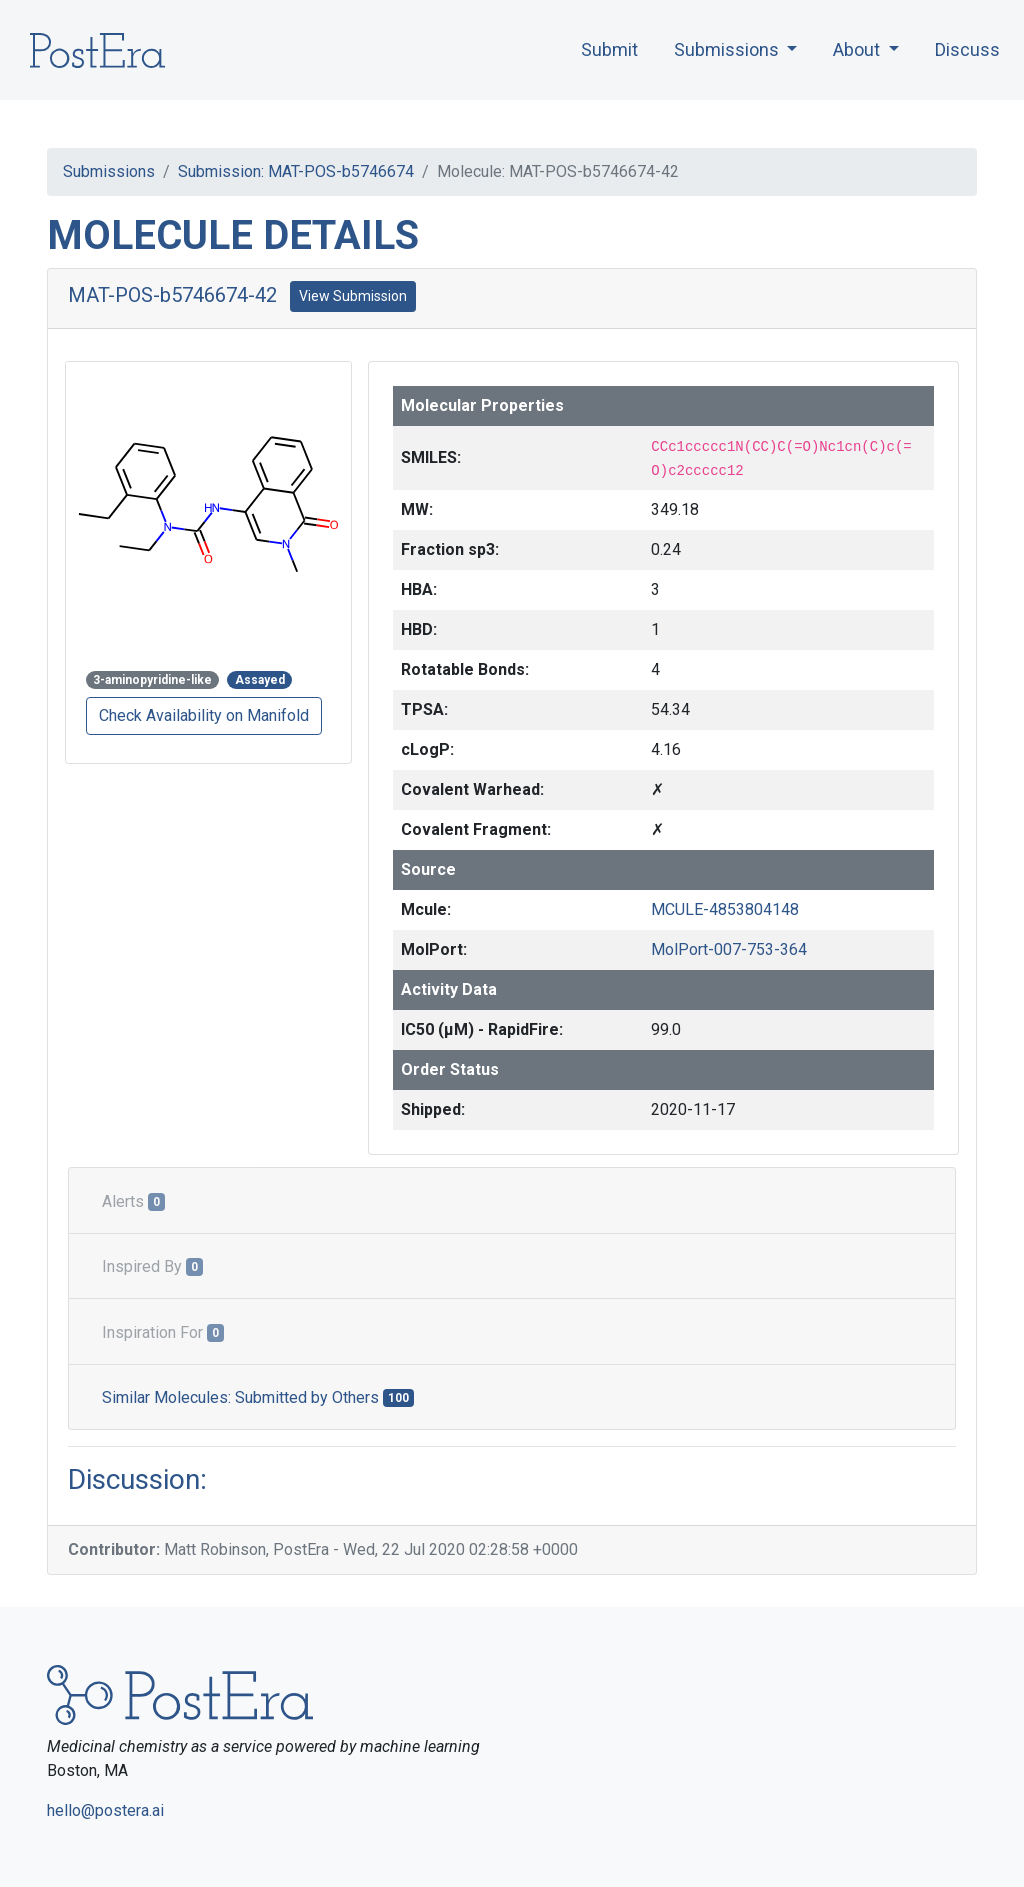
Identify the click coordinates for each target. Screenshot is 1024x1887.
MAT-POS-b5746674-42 (172, 295)
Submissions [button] (728, 49)
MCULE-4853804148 (725, 909)
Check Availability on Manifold (204, 715)
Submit (609, 49)
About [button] (858, 49)
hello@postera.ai (105, 1810)
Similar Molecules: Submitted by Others (258, 1397)
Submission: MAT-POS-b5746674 (296, 171)
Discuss (967, 49)
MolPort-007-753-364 (729, 949)
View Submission (353, 296)
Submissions (109, 171)
